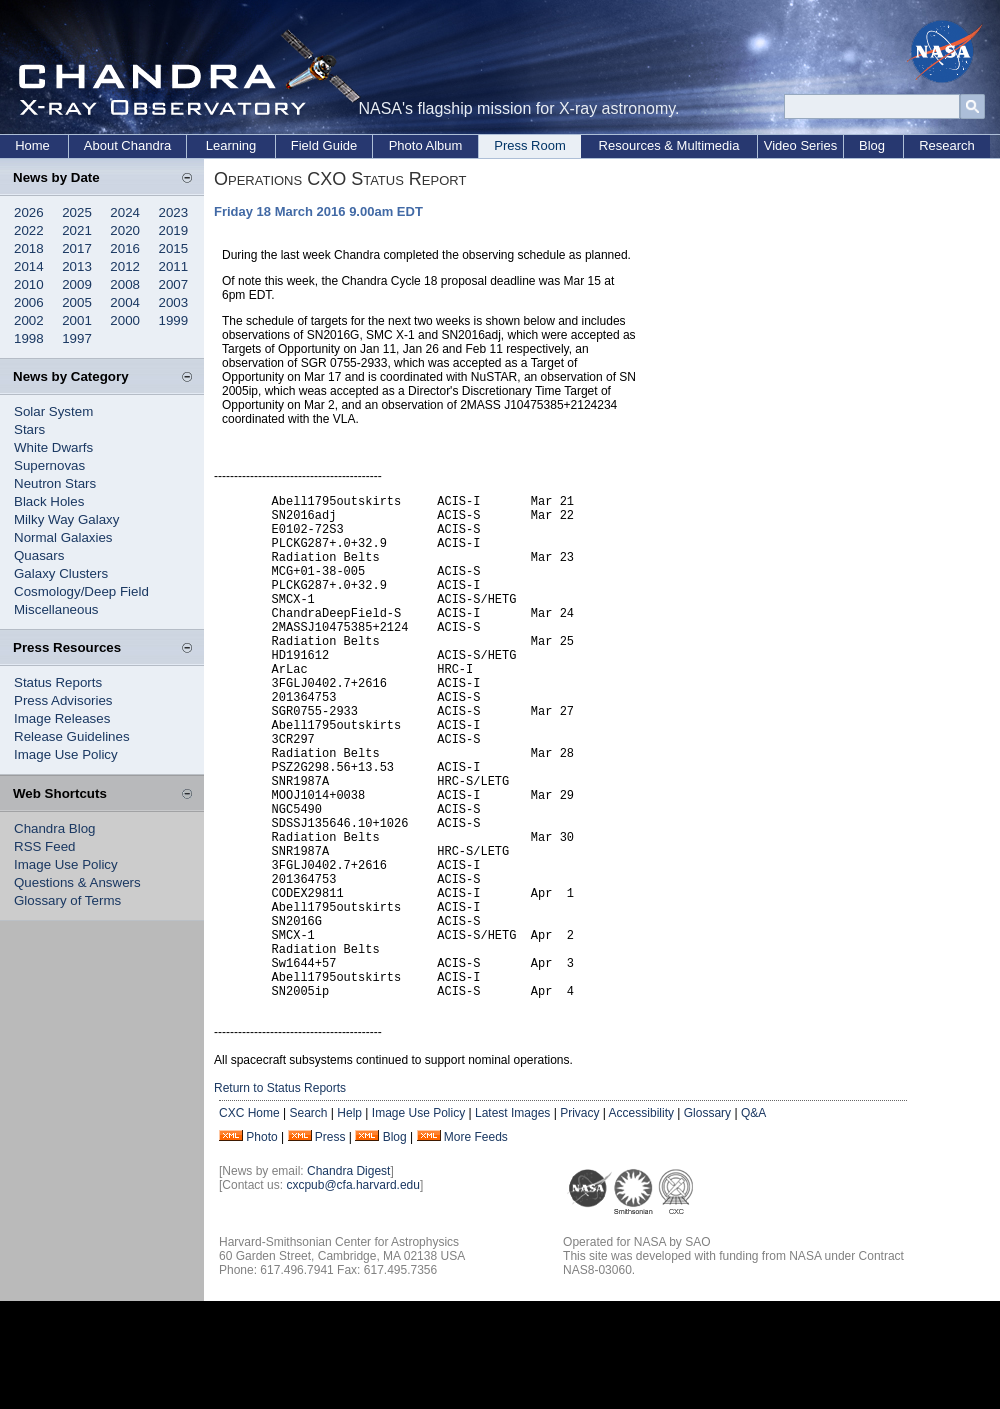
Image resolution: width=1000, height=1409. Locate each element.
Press (330, 1245)
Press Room (530, 145)
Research (947, 145)
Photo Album (426, 145)
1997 (77, 338)
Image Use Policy (66, 754)
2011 (174, 266)
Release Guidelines (72, 736)
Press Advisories (63, 700)
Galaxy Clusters (61, 573)
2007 (174, 284)
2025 (77, 212)
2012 (125, 266)
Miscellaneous (56, 609)
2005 (77, 302)
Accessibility (641, 1221)
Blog (872, 145)
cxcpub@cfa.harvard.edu (353, 1293)
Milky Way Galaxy (66, 519)
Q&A (753, 1221)
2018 (29, 248)
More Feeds (476, 1245)
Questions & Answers (77, 882)
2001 (77, 320)
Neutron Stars (55, 483)
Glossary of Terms (67, 900)
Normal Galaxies (63, 537)
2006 (29, 302)
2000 (125, 320)
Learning (231, 145)
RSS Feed (45, 846)
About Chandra (127, 145)
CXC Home (249, 1221)
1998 (29, 338)
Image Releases (62, 718)
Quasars (39, 555)
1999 (174, 320)
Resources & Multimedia (669, 145)
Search (308, 1221)
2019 (174, 230)
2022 (29, 230)
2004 (125, 302)
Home (32, 145)
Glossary (707, 1221)
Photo (261, 1245)
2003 (174, 302)
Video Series (800, 145)
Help (349, 1221)
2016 (125, 248)
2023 (174, 212)
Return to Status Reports (280, 1196)
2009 (77, 284)
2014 (29, 266)
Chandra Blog (55, 828)
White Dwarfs (53, 447)
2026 (29, 212)
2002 (29, 320)
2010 (29, 284)
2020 (125, 230)
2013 (77, 266)
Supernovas (49, 465)
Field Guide (324, 145)
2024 (125, 212)
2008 (125, 284)
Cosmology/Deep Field (81, 591)
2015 (174, 248)
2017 (77, 248)
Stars (29, 429)
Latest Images (512, 1221)
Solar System (53, 411)
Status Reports (58, 682)
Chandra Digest (348, 1279)
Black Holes (49, 501)
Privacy (579, 1221)
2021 (77, 230)
